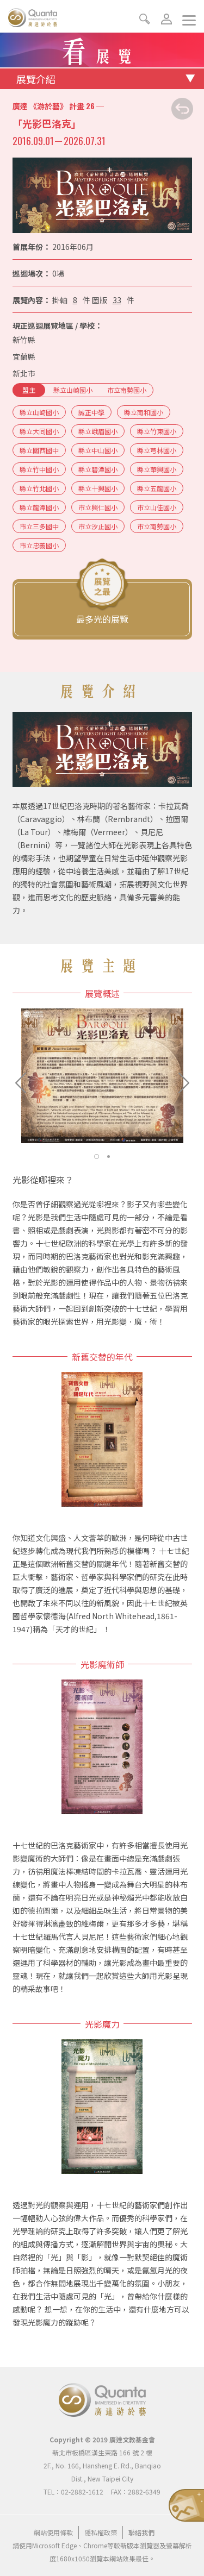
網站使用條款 (53, 2532)
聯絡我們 (141, 2532)
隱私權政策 (100, 2532)
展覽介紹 (35, 79)
